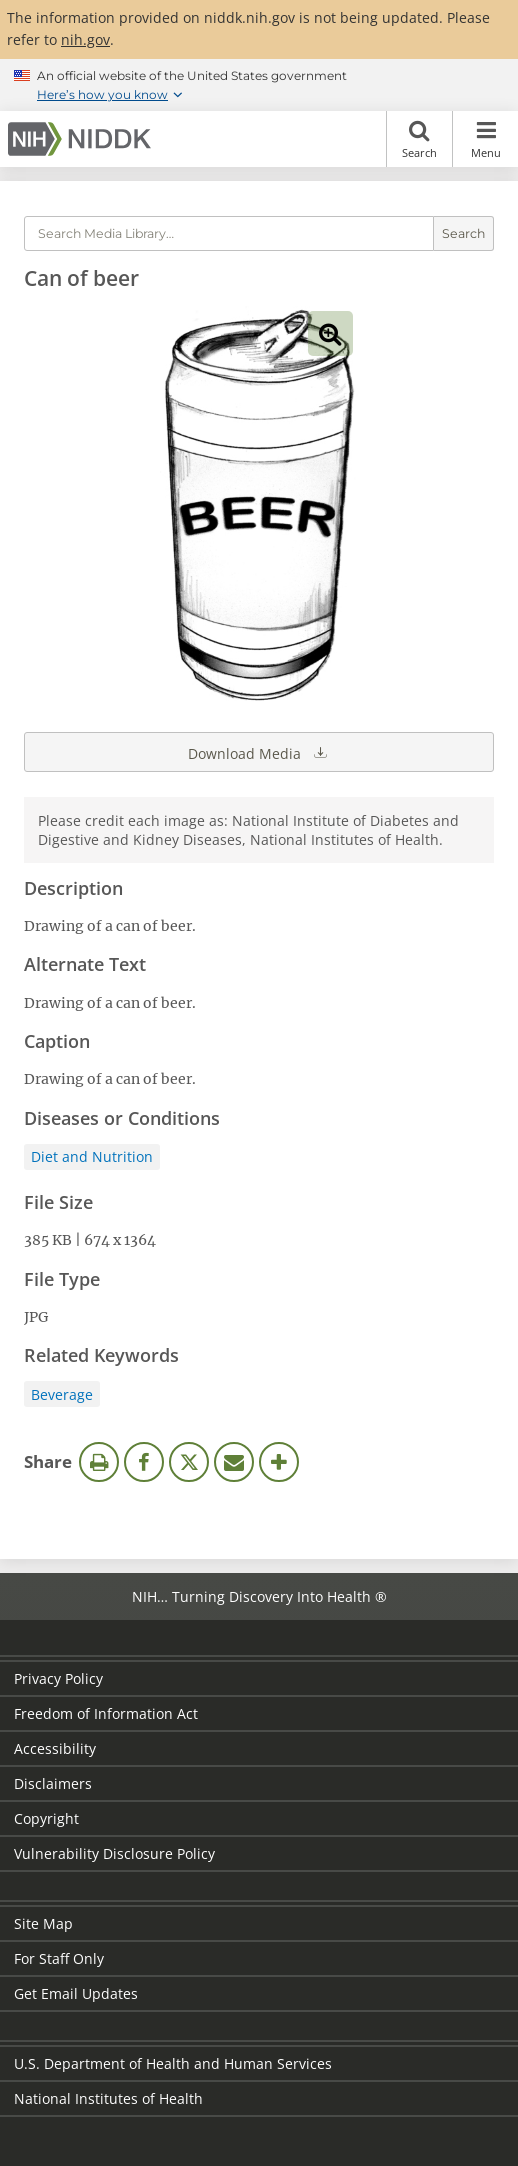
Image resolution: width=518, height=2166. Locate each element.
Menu (485, 139)
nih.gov (85, 39)
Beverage (62, 1394)
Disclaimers (53, 1783)
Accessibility (55, 1748)
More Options (279, 1462)
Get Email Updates (76, 1993)
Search (419, 139)
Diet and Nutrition (92, 1156)
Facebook (144, 1462)
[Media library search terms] (229, 233)
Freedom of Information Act (106, 1713)
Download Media (259, 752)
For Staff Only (59, 1958)
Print (99, 1462)
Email (234, 1462)
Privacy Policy (58, 1678)
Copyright (46, 1818)
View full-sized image (330, 333)
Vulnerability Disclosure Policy (114, 1853)
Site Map (43, 1923)
